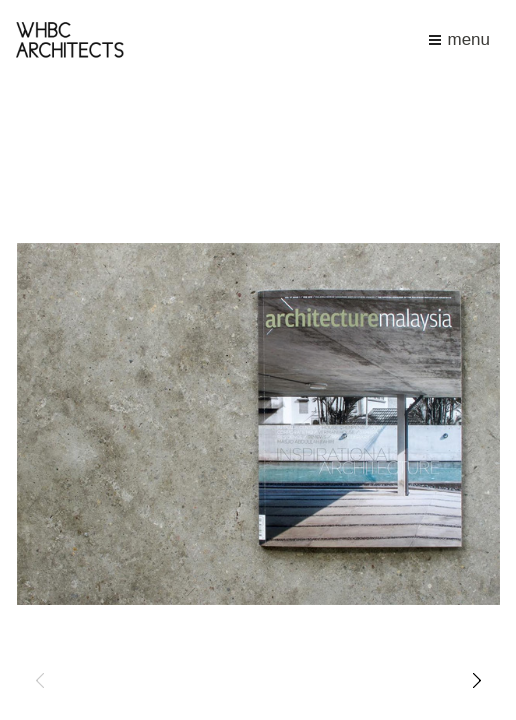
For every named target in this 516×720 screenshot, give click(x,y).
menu (459, 39)
